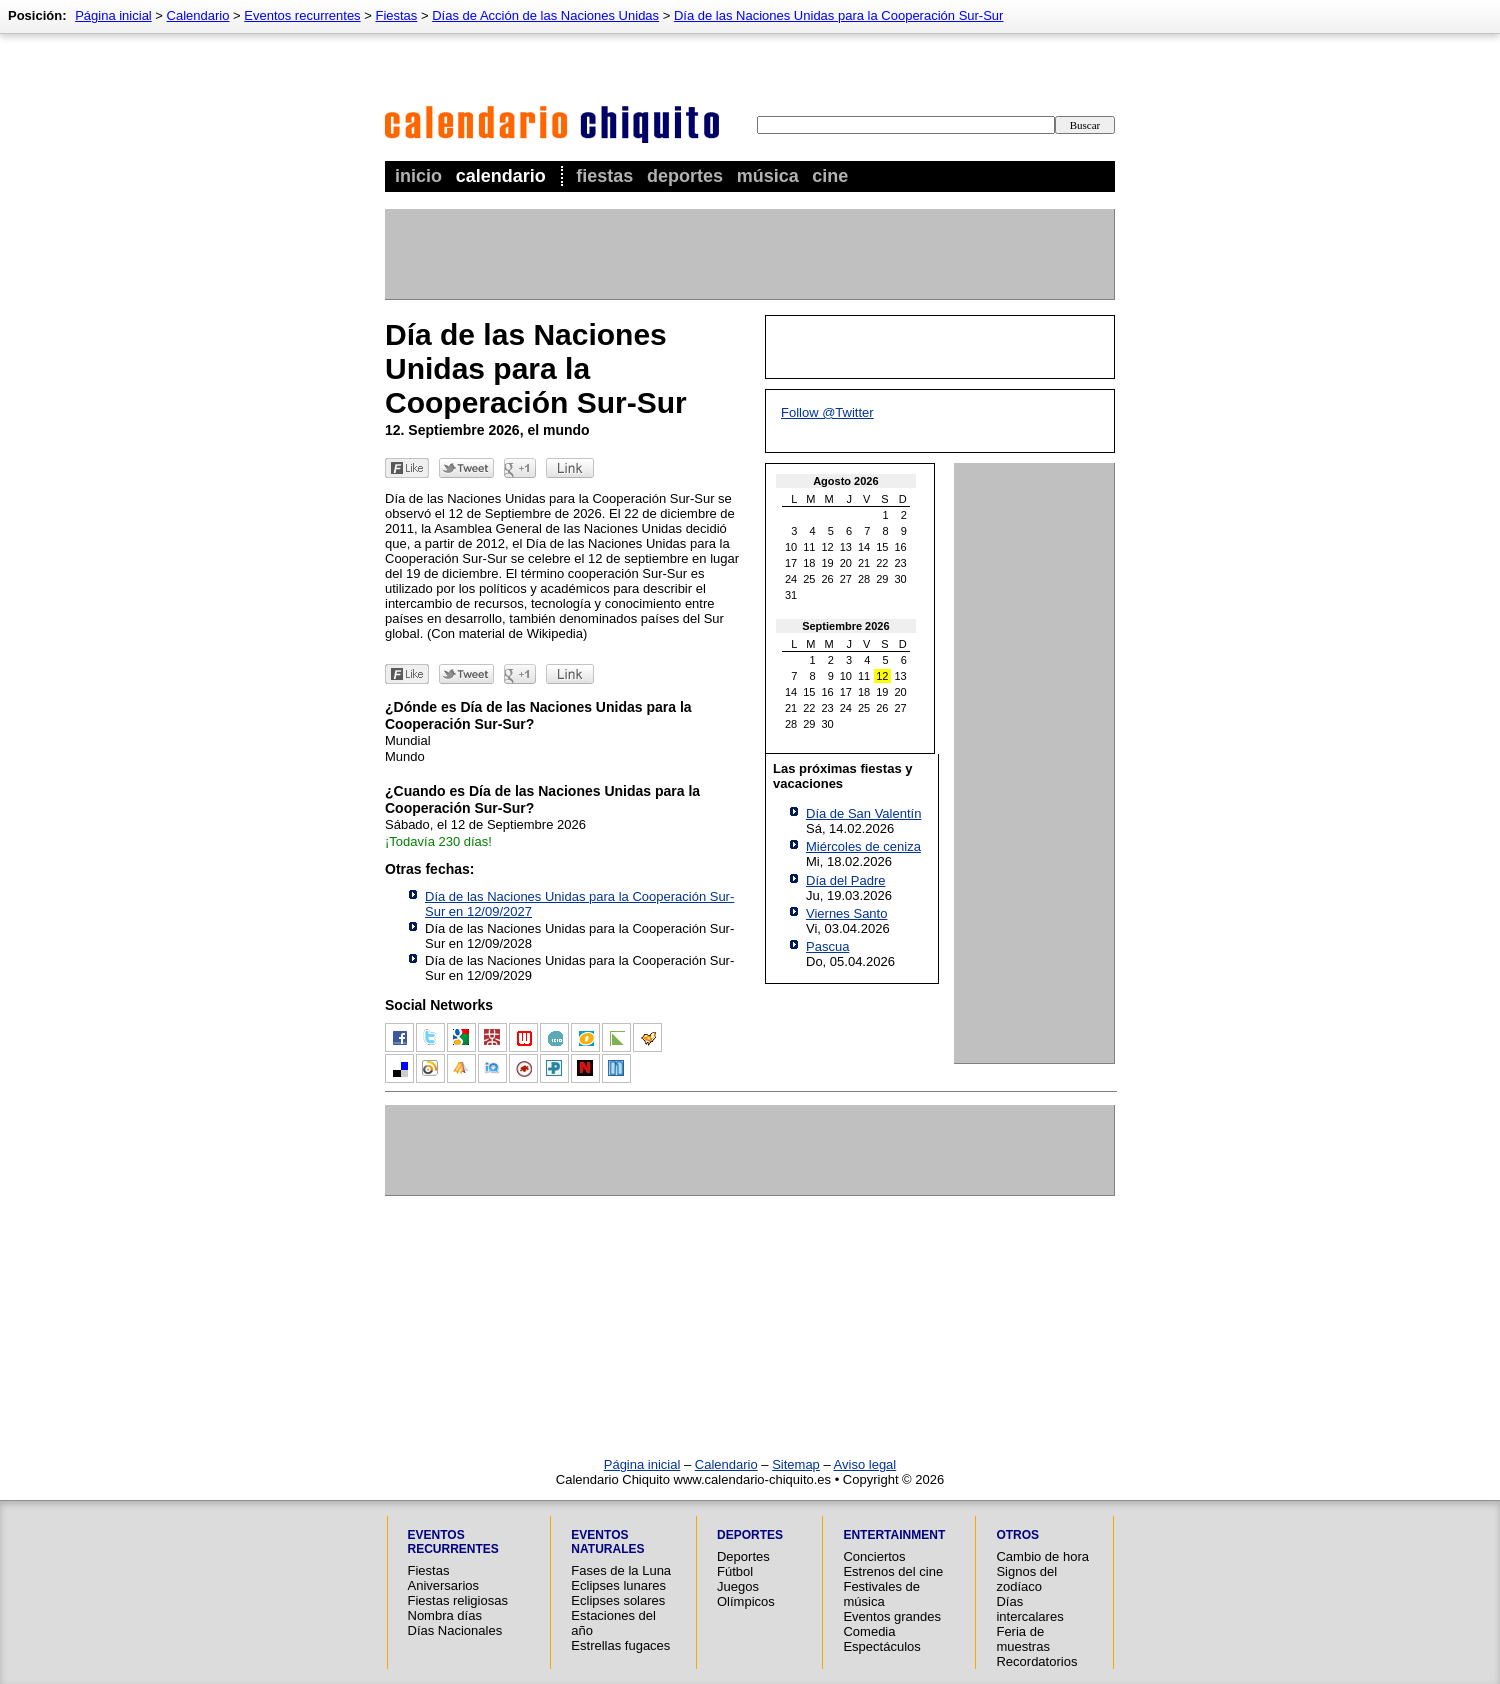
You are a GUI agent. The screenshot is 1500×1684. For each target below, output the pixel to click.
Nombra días (445, 1615)
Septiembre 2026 (845, 626)
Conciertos (874, 1556)
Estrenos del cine (893, 1571)
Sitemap (796, 1464)
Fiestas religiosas (458, 1600)
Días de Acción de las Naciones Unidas (545, 15)
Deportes (685, 176)
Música (768, 176)
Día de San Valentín (863, 813)
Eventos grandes (892, 1616)
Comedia (869, 1631)
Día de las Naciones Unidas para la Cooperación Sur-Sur (839, 15)
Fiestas (604, 176)
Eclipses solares (618, 1600)
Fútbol (735, 1571)
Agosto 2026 (845, 481)
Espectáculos (881, 1646)
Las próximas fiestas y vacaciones (842, 776)
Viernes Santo (846, 913)
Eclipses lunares (618, 1585)
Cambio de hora (1042, 1556)
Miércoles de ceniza (863, 846)
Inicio (418, 176)
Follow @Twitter (827, 412)
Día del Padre (846, 880)
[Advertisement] (749, 254)
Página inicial (113, 15)
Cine (830, 176)
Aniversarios (444, 1585)
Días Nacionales (455, 1630)
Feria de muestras (1022, 1639)
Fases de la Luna (621, 1570)
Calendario (501, 176)
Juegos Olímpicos (746, 1594)
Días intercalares (1029, 1609)
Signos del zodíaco (1026, 1579)
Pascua (827, 946)
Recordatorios (1036, 1661)
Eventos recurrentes (302, 15)
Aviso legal (865, 1464)
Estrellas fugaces (620, 1645)
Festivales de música (881, 1594)
